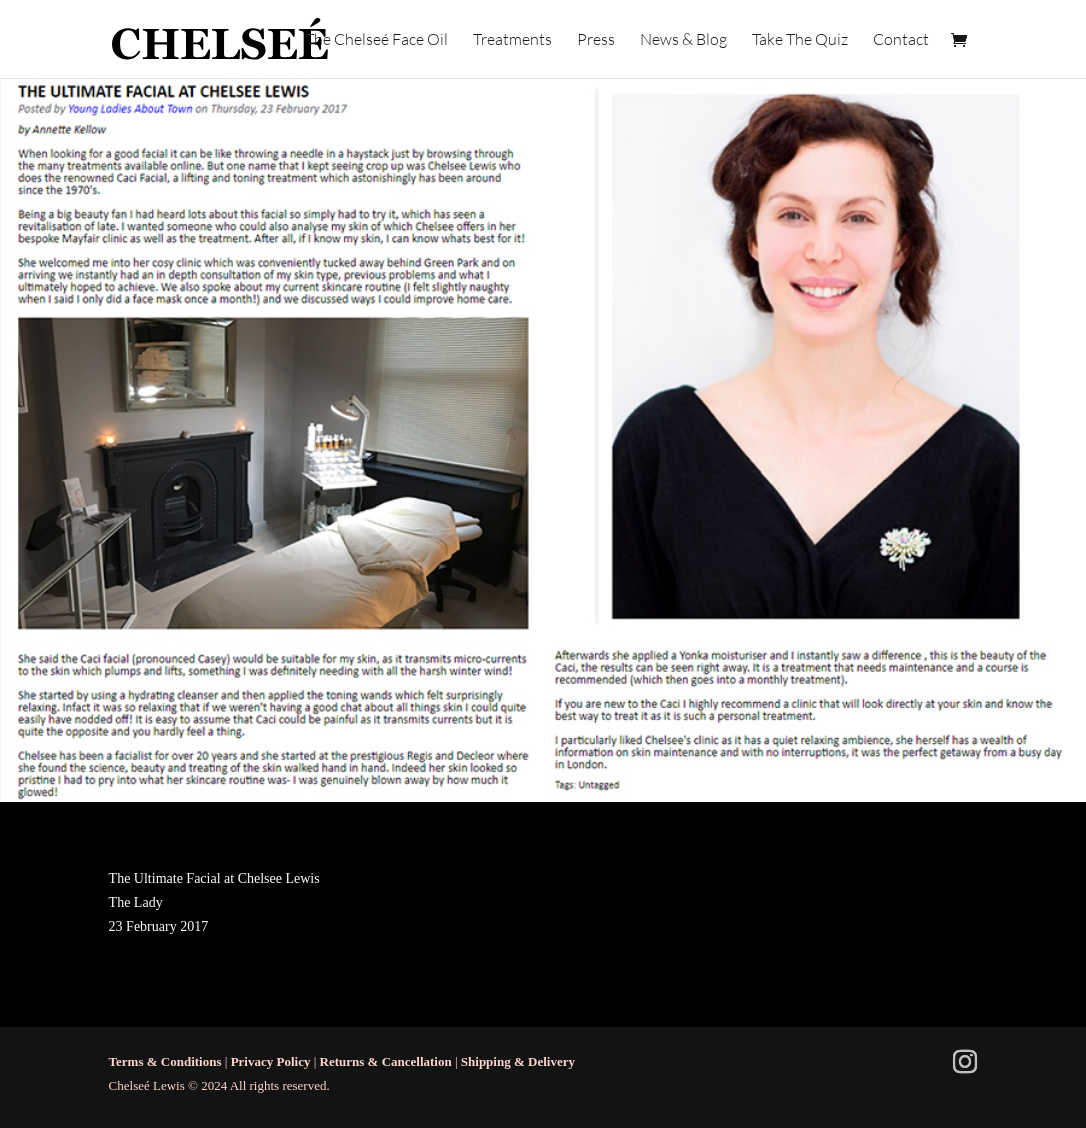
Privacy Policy (271, 1061)
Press (596, 40)
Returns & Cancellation (386, 1061)
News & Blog (683, 40)
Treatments (512, 40)
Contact (901, 40)
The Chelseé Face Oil (376, 40)
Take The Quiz (800, 40)
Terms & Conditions (165, 1061)
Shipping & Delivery (518, 1061)
